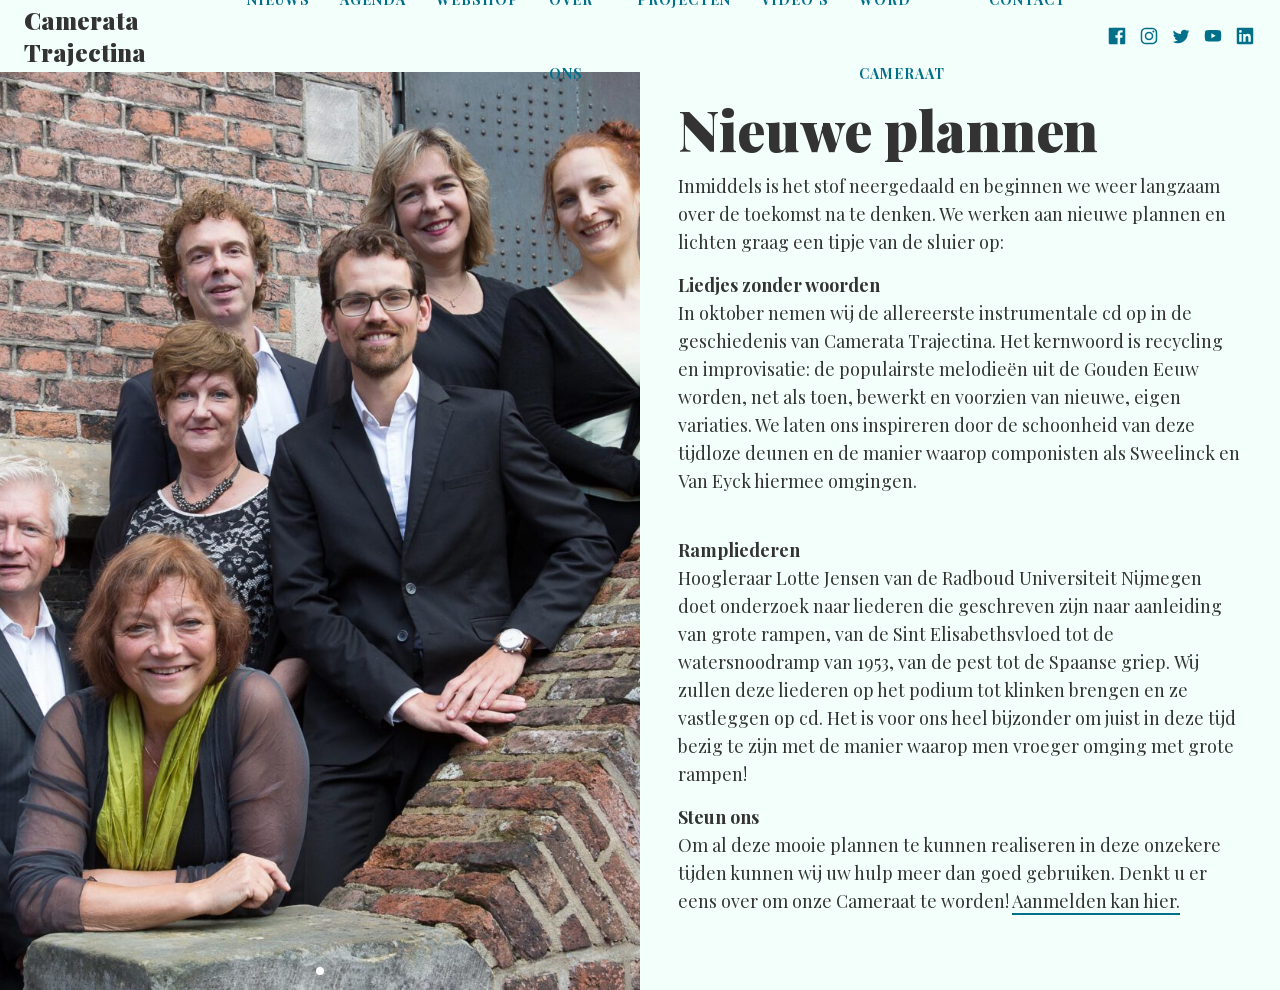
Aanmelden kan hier (1094, 901)
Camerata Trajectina (85, 36)
